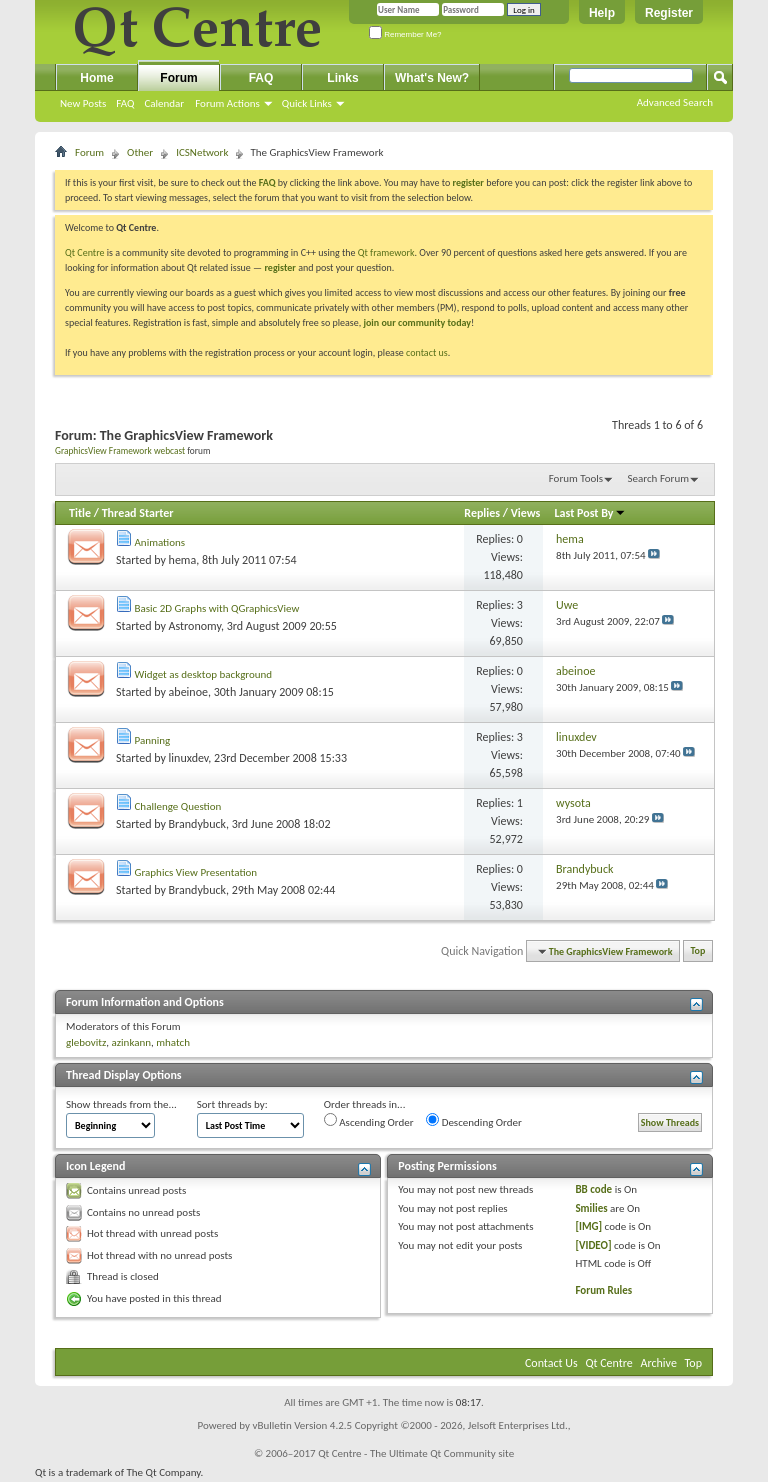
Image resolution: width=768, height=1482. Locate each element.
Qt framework (386, 252)
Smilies (591, 1208)
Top (698, 951)
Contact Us (551, 1363)
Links (342, 78)
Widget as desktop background (204, 674)
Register (669, 13)
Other (140, 152)
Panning (153, 740)
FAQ (125, 103)
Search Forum (659, 478)
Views (526, 513)
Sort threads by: (232, 1104)
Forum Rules (603, 1290)
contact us (427, 352)
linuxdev (189, 758)
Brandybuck (197, 824)
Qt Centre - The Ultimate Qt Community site (416, 1453)
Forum (178, 78)
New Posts (83, 103)
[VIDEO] (593, 1245)
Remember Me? (405, 34)
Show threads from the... (121, 1104)
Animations (160, 542)
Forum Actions (227, 103)
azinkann (131, 1042)
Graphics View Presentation (196, 872)
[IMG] (588, 1226)
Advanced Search (675, 102)
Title (80, 513)
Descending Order (474, 1121)
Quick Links (307, 103)
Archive (659, 1363)
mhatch (173, 1042)
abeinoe (188, 692)
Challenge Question (178, 806)
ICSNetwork (202, 152)
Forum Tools (576, 478)
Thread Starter (138, 513)
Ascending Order (369, 1121)
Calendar (164, 103)
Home (96, 78)
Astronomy (195, 626)
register (279, 267)
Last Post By (590, 513)
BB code (593, 1189)
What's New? (432, 78)
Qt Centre (85, 252)
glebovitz (86, 1042)
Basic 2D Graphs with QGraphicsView (217, 608)
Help (602, 13)
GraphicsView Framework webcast (120, 451)
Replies (482, 513)
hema (183, 560)
